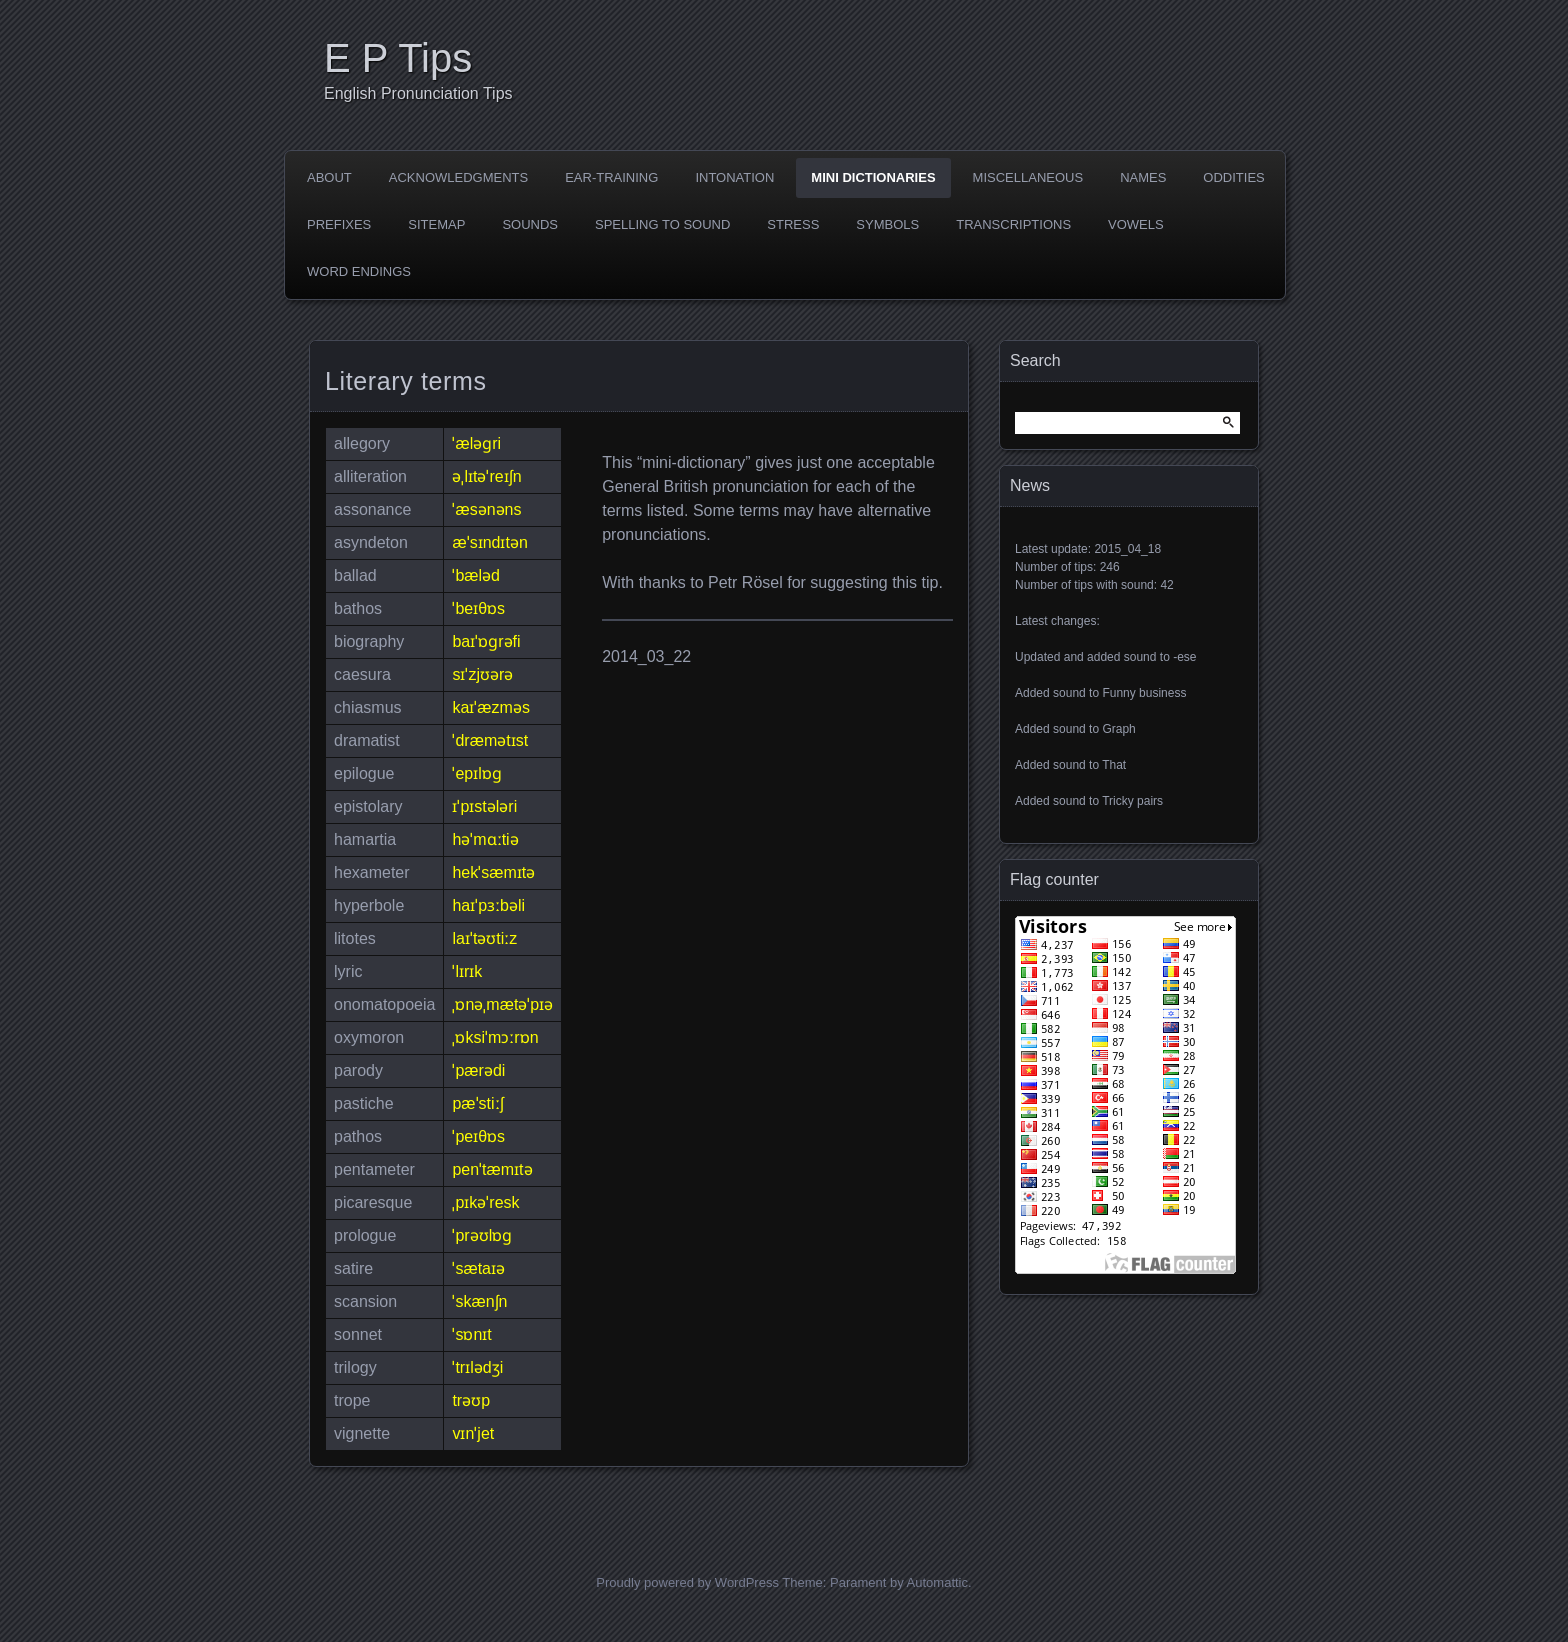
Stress (793, 224)
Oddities (1233, 177)
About (329, 177)
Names (1143, 177)
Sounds (530, 224)
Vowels (1136, 224)
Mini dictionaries (873, 177)
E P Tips (398, 58)
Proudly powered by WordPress (687, 1582)
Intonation (734, 177)
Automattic (937, 1582)
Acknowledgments (458, 177)
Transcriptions (1013, 224)
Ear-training (611, 177)
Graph (1118, 729)
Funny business (1144, 693)
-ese (1184, 657)
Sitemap (436, 224)
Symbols (887, 224)
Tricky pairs (1132, 801)
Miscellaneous (1028, 177)
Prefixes (339, 224)
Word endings (359, 271)
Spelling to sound (662, 224)
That (1114, 765)
